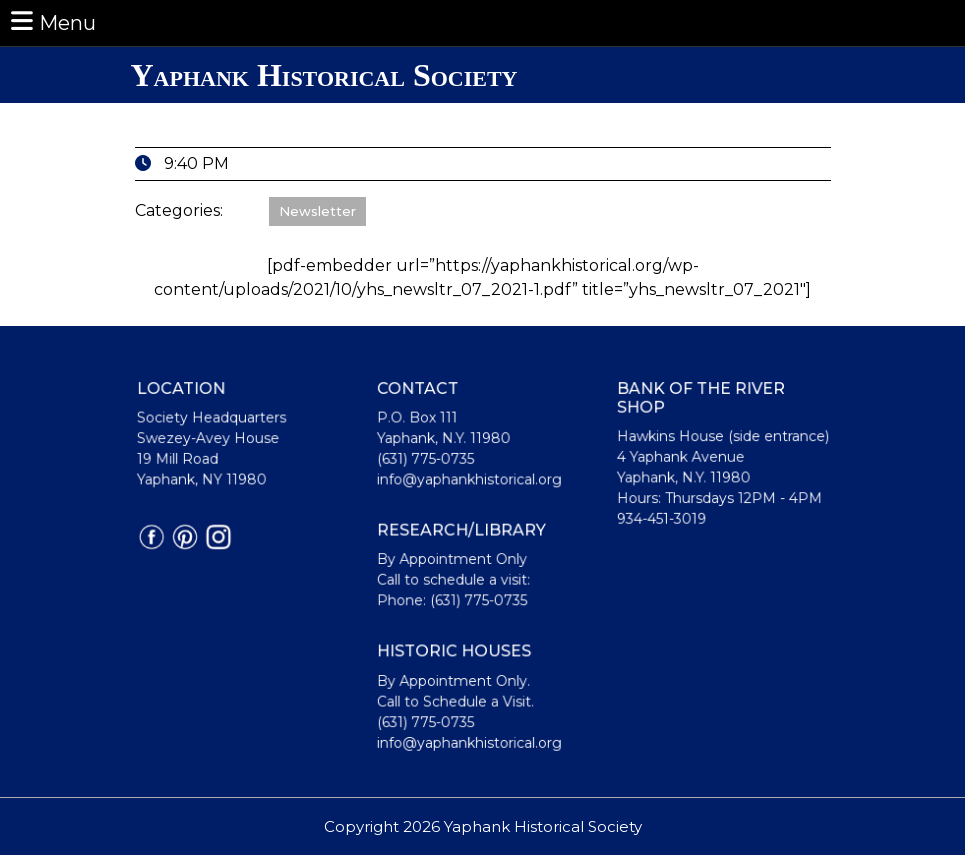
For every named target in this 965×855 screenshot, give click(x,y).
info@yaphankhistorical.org (469, 481)
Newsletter (317, 211)
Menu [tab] (52, 21)
